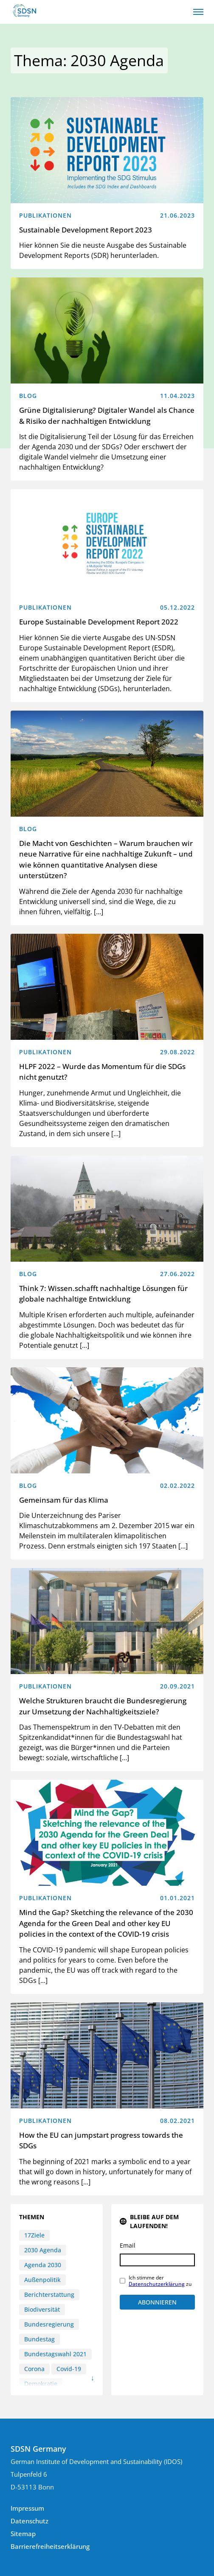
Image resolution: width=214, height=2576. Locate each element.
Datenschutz (29, 2521)
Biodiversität (42, 2309)
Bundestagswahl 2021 (55, 2354)
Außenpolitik (42, 2280)
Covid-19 (68, 2369)
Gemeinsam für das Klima (63, 1500)
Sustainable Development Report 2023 (85, 230)
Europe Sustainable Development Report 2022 (98, 622)
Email (127, 2245)
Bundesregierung (49, 2324)
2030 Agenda (42, 2250)
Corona (34, 2369)
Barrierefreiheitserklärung (50, 2546)
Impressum (27, 2508)
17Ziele (34, 2235)
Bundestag (39, 2339)
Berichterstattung (49, 2294)
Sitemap (23, 2533)
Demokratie (40, 2384)
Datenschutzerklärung (157, 2284)
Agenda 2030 (42, 2265)
